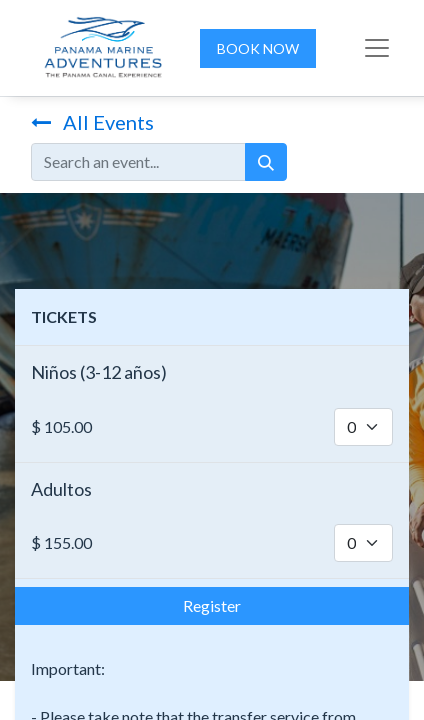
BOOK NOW (258, 48)
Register (212, 605)
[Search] (266, 162)
